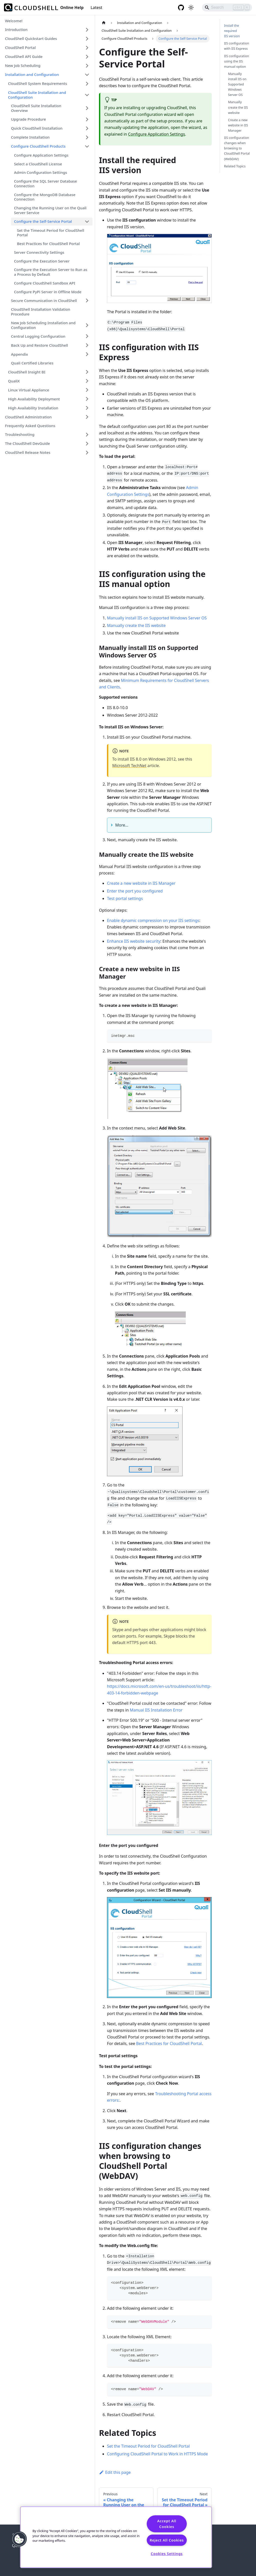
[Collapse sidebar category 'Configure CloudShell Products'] (87, 146)
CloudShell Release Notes (27, 452)
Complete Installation (30, 137)
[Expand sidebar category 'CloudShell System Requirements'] (87, 84)
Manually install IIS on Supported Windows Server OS (157, 618)
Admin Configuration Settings (40, 172)
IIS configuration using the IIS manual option (236, 61)
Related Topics (235, 166)
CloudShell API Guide (23, 56)
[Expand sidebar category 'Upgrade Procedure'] (87, 119)
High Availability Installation (33, 407)
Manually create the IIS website (136, 625)
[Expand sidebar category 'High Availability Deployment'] (87, 399)
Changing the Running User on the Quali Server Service (50, 210)
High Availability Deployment (34, 398)
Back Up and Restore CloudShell (39, 345)
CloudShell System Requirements (37, 83)
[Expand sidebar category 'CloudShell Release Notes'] (87, 453)
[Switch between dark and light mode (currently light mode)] (191, 7)
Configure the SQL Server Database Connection (45, 183)
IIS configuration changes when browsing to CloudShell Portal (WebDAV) (237, 148)
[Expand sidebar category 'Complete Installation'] (87, 137)
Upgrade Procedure (28, 119)
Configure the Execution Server (42, 261)
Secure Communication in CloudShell (44, 300)
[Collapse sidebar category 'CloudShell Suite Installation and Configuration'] (87, 95)
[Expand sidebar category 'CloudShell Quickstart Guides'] (87, 39)
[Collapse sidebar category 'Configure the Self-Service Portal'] (87, 222)
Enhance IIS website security (133, 941)
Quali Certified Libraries (32, 362)
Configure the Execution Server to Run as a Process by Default (50, 272)
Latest (96, 7)
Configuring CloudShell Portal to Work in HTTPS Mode (157, 2454)
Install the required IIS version (232, 30)
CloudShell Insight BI (26, 371)
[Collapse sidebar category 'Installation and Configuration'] (87, 75)
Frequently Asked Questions (30, 425)
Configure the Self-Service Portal (43, 221)
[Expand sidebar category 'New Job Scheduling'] (87, 66)
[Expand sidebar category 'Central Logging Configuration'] (87, 336)
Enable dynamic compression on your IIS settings (153, 920)
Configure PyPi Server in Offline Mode (48, 291)
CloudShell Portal (20, 47)
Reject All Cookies (167, 2540)
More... (121, 825)
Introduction (16, 29)
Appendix (19, 354)
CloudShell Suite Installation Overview (36, 108)
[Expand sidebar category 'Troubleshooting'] (87, 435)
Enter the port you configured (135, 891)
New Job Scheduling (22, 65)
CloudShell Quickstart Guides (31, 38)
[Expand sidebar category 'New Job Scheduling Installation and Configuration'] (87, 325)
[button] (19, 2539)
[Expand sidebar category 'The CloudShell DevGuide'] (87, 444)
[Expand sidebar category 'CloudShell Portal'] (87, 48)
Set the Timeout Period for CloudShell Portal (50, 233)
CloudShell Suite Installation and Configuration (37, 95)
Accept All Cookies (166, 2524)
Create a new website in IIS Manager (141, 883)
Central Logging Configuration (38, 336)
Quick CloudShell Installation (36, 128)
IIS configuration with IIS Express (236, 46)
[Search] (227, 7)
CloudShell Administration (28, 416)
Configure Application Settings (41, 155)
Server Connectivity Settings (39, 252)
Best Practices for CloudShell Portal (48, 243)
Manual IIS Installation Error (156, 1710)
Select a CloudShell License (38, 163)
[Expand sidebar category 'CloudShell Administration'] (87, 417)
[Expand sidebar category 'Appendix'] (87, 354)
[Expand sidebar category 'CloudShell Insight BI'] (87, 372)
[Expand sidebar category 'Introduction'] (87, 30)
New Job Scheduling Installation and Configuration (43, 325)
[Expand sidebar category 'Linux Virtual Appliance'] (87, 390)
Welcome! (13, 20)
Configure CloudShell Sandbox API (44, 283)
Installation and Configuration (32, 74)
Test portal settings (125, 898)
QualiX (14, 380)
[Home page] (103, 23)
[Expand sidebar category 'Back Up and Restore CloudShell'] (87, 345)
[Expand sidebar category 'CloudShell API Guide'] (87, 57)
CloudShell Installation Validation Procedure (40, 311)
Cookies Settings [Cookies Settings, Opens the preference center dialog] (167, 2553)
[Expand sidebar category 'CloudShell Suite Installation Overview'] (87, 108)
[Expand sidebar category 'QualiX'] (87, 381)
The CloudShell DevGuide (27, 443)
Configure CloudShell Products (38, 146)
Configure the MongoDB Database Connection (45, 197)
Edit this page (115, 2472)
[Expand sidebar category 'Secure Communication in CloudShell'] (87, 300)
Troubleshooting (19, 434)
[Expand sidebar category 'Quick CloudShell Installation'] (87, 128)
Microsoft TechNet (129, 765)
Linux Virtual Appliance (28, 389)
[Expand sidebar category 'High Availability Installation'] (87, 408)
